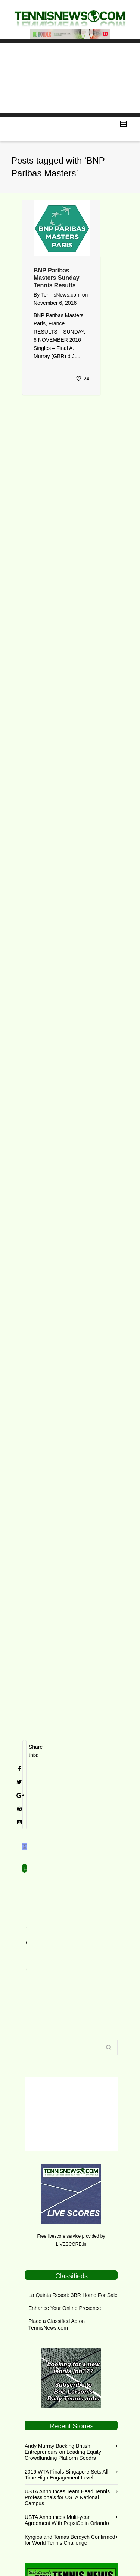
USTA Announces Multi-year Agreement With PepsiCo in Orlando (67, 2481)
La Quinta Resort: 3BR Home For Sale (73, 2256)
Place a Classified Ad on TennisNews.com (56, 2285)
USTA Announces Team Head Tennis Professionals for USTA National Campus (67, 2459)
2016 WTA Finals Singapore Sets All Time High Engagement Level (66, 2436)
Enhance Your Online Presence (64, 2269)
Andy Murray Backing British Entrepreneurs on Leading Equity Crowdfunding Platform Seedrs (63, 2413)
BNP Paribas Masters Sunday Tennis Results (57, 277)
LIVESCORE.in (71, 2205)
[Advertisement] (70, 78)
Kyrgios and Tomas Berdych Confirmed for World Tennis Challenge (70, 2501)
